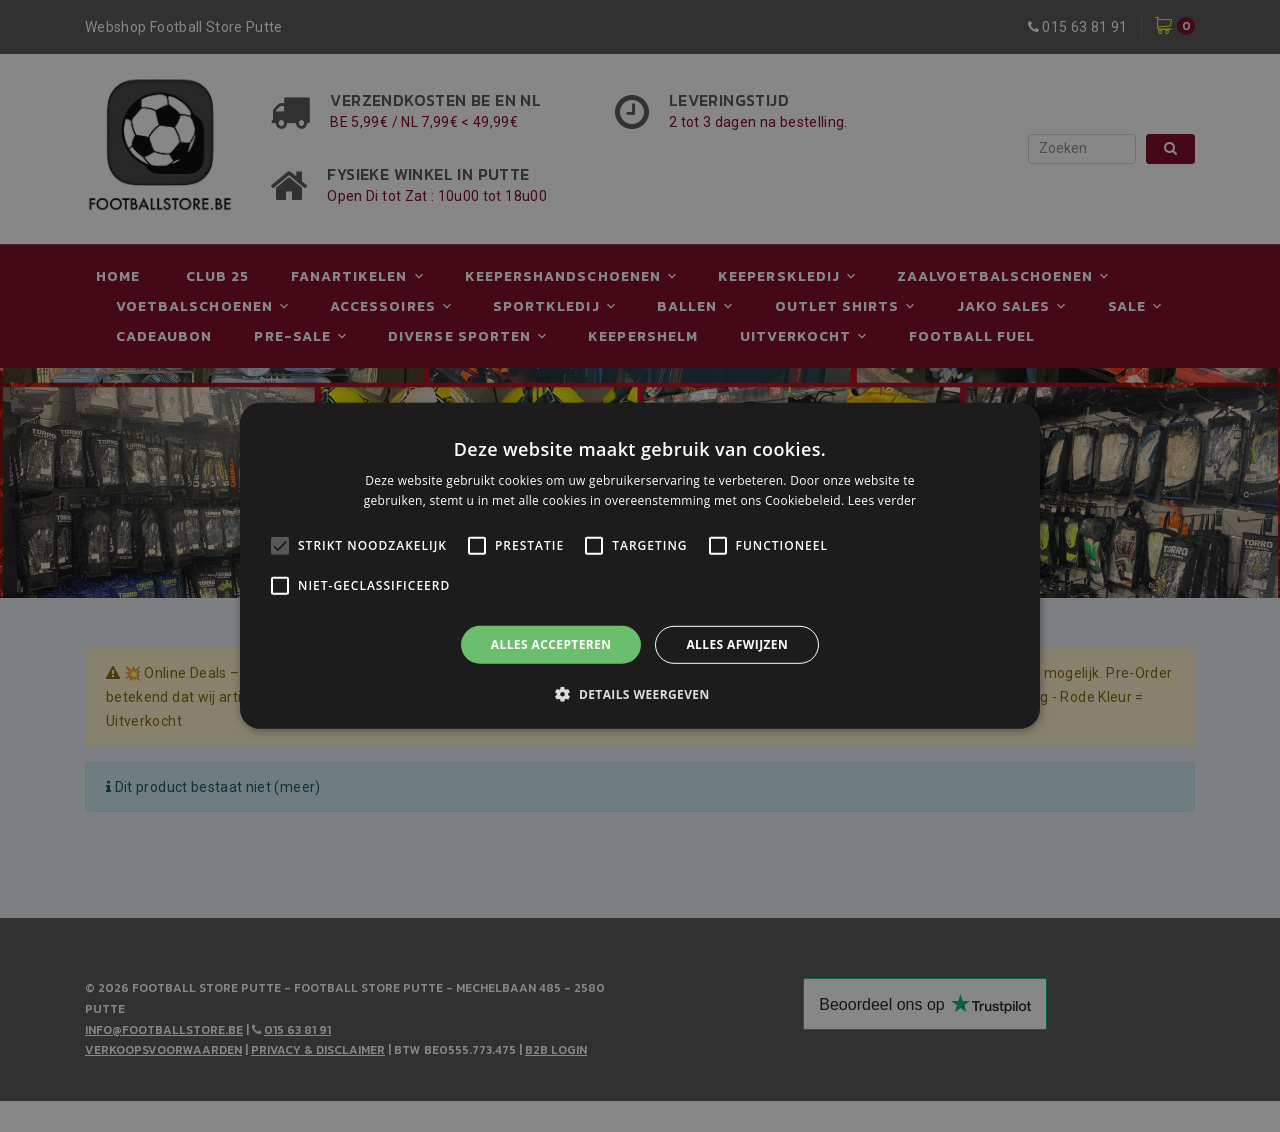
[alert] (640, 566)
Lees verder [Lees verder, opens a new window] (882, 500)
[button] (639, 694)
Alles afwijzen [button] (737, 644)
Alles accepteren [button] (551, 644)
